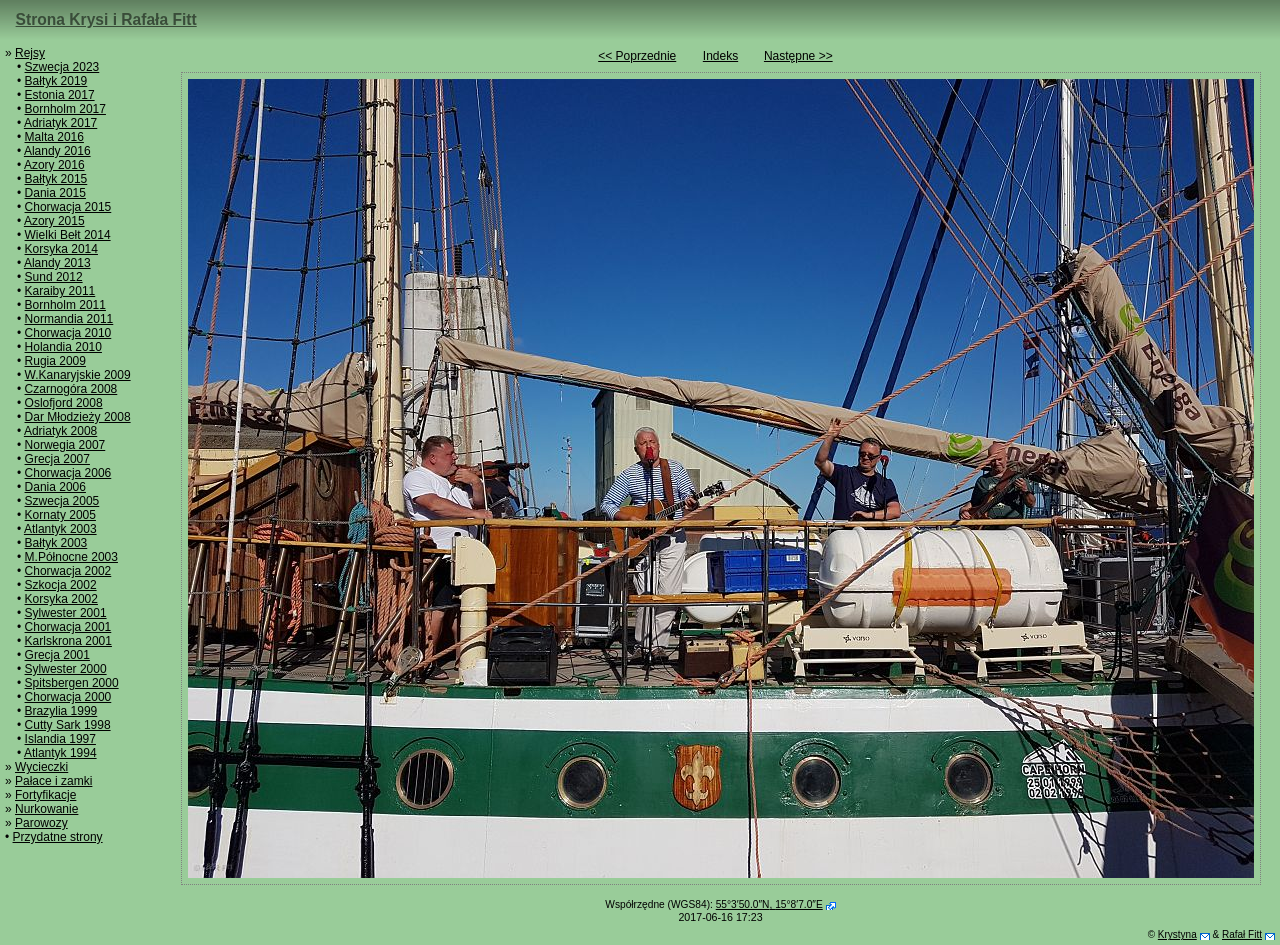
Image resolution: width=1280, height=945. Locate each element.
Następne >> (798, 56)
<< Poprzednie (637, 56)
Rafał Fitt (1242, 934)
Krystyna (1177, 934)
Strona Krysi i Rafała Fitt (106, 19)
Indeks (720, 56)
